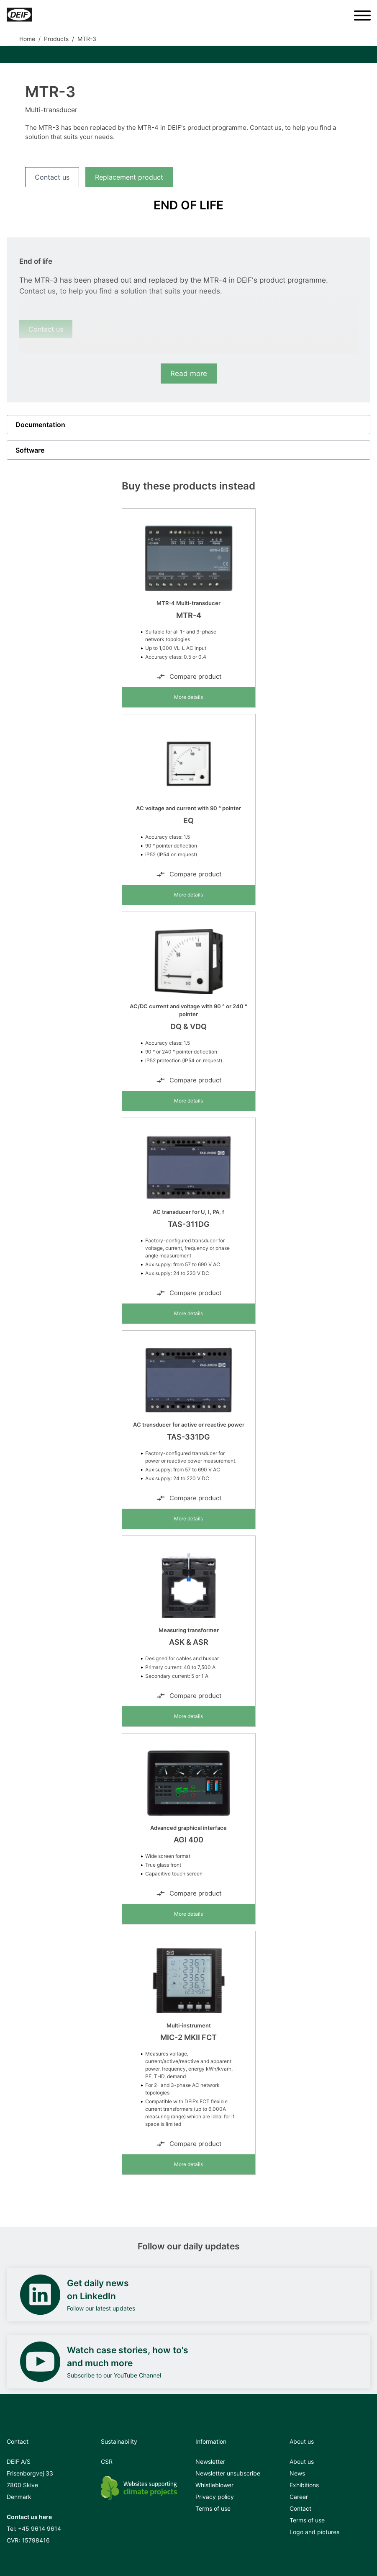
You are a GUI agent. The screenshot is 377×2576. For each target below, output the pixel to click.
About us (302, 2461)
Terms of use (213, 2508)
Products (56, 38)
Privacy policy (214, 2496)
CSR (107, 2461)
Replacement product (129, 177)
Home (27, 38)
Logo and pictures (314, 2531)
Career (299, 2496)
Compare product (188, 676)
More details (188, 697)
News (297, 2473)
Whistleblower (214, 2484)
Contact (300, 2508)
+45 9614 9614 (39, 2528)
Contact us (52, 177)
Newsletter (210, 2461)
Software (29, 450)
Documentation (40, 424)
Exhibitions (304, 2484)
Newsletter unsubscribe (227, 2473)
